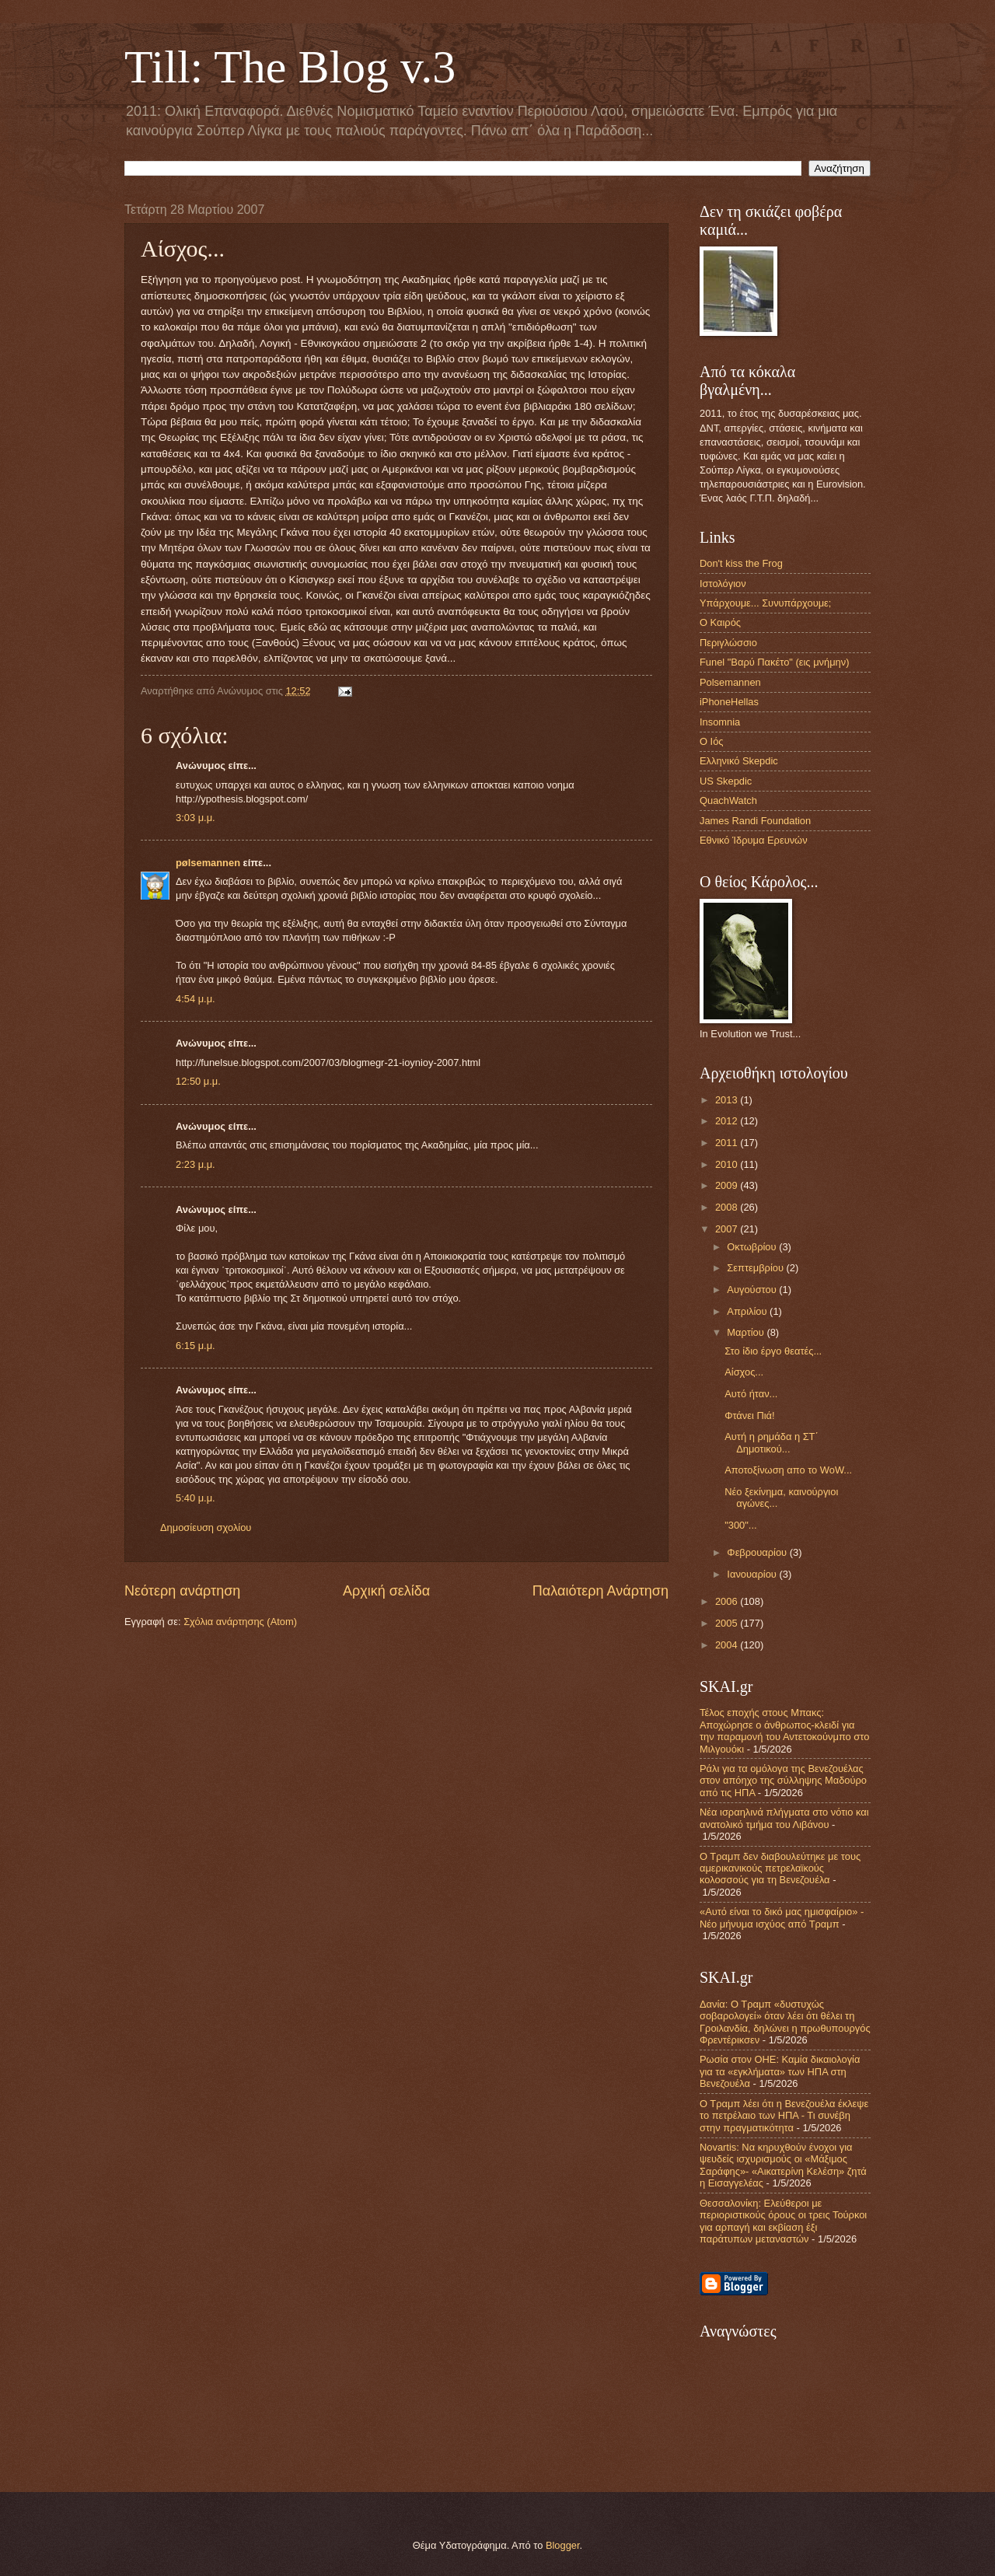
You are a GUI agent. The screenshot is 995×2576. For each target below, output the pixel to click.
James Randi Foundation (755, 821)
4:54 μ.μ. (195, 999)
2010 (727, 1164)
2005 (727, 1623)
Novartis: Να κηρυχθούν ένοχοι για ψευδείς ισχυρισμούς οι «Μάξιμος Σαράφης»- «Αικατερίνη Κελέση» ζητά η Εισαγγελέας (783, 2165)
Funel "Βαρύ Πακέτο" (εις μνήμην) (774, 662)
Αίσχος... (743, 1372)
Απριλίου (748, 1311)
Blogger (563, 2545)
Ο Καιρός (720, 622)
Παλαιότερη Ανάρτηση (600, 1591)
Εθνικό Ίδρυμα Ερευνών (754, 840)
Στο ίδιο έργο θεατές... (773, 1351)
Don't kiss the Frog (741, 563)
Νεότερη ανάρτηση (182, 1591)
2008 (727, 1207)
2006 (727, 1601)
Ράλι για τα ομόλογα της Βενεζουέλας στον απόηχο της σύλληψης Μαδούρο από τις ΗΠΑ (783, 1780)
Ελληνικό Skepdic (739, 761)
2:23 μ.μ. (195, 1164)
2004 (727, 1645)
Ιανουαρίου (753, 1574)
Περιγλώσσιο (728, 642)
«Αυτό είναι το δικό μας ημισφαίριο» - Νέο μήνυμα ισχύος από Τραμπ (782, 1917)
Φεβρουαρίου (758, 1552)
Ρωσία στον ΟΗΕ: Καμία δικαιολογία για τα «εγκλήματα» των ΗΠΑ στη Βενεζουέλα (780, 2071)
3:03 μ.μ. (195, 817)
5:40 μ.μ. (195, 1498)
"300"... (740, 1525)
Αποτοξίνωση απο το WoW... (788, 1470)
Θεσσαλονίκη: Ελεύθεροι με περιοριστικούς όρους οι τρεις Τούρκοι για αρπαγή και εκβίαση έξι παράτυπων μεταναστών (783, 2221)
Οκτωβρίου (753, 1247)
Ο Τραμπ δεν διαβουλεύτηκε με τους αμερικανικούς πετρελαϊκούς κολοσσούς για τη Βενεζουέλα (780, 1868)
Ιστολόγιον (723, 583)
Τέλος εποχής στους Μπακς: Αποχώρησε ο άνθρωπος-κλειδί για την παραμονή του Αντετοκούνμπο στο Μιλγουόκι (784, 1730)
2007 (727, 1229)
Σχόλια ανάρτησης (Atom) (240, 1621)
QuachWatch (728, 800)
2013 (727, 1100)
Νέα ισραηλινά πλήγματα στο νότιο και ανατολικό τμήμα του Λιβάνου (784, 1818)
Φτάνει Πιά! (749, 1415)
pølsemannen (208, 863)
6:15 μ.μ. (195, 1345)
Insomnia (720, 722)
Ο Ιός (712, 741)
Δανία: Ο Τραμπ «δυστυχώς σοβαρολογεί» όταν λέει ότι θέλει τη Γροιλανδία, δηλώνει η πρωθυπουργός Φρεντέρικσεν (785, 2022)
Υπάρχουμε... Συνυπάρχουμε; (765, 603)
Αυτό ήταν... (750, 1394)
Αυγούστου (753, 1289)
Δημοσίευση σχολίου (205, 1527)
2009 (727, 1185)
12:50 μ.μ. (198, 1081)
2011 (727, 1142)
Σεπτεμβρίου (756, 1268)
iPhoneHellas (729, 702)
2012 (727, 1121)
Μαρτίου (746, 1332)
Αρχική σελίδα (386, 1591)
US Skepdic (726, 781)
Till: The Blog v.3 (290, 67)
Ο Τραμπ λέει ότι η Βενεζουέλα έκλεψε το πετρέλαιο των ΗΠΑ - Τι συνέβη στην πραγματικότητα (784, 2116)
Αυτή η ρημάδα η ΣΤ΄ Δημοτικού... (771, 1442)
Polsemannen (730, 682)
